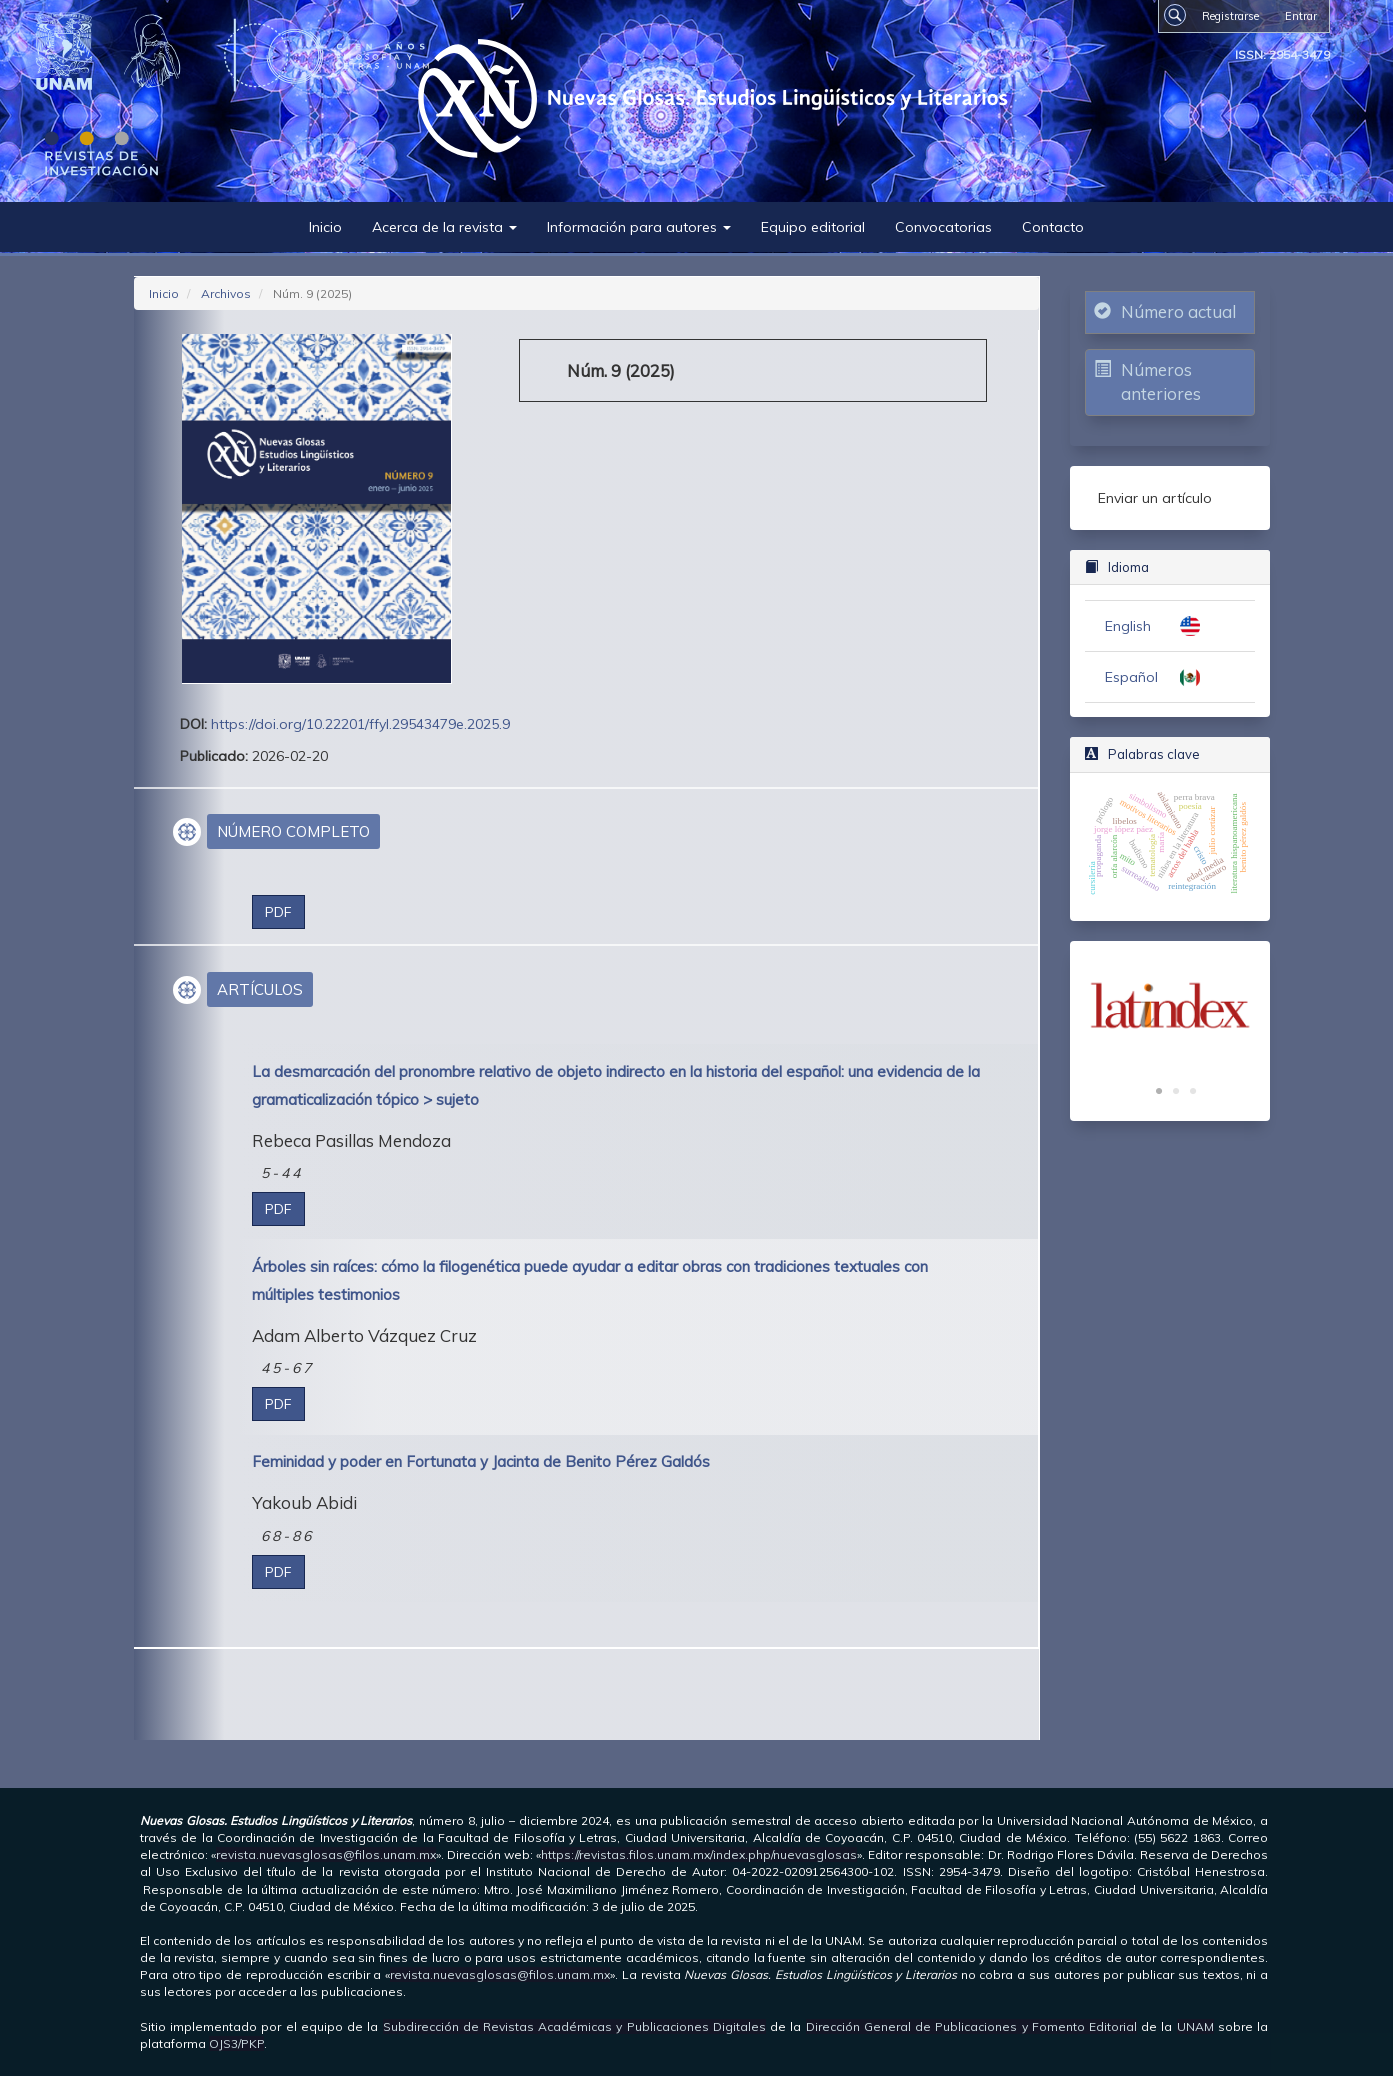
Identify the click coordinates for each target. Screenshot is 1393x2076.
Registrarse (1230, 16)
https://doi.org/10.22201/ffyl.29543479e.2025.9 (360, 724)
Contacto (1053, 227)
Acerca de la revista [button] (444, 227)
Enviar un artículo (1155, 498)
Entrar (1301, 16)
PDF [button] (278, 912)
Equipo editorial (813, 227)
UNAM (1195, 2026)
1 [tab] (1159, 1092)
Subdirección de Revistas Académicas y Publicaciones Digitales (574, 2026)
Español (1131, 677)
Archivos (226, 293)
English (1128, 626)
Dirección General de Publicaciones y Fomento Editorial (971, 2026)
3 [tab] (1193, 1092)
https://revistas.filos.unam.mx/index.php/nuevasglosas (699, 1854)
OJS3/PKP (236, 2043)
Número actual (1178, 311)
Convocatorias (943, 227)
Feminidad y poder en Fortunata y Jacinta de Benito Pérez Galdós (481, 1461)
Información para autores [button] (639, 227)
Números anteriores (1161, 381)
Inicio (325, 227)
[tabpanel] (1170, 1006)
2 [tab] (1176, 1092)
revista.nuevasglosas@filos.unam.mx (326, 1854)
